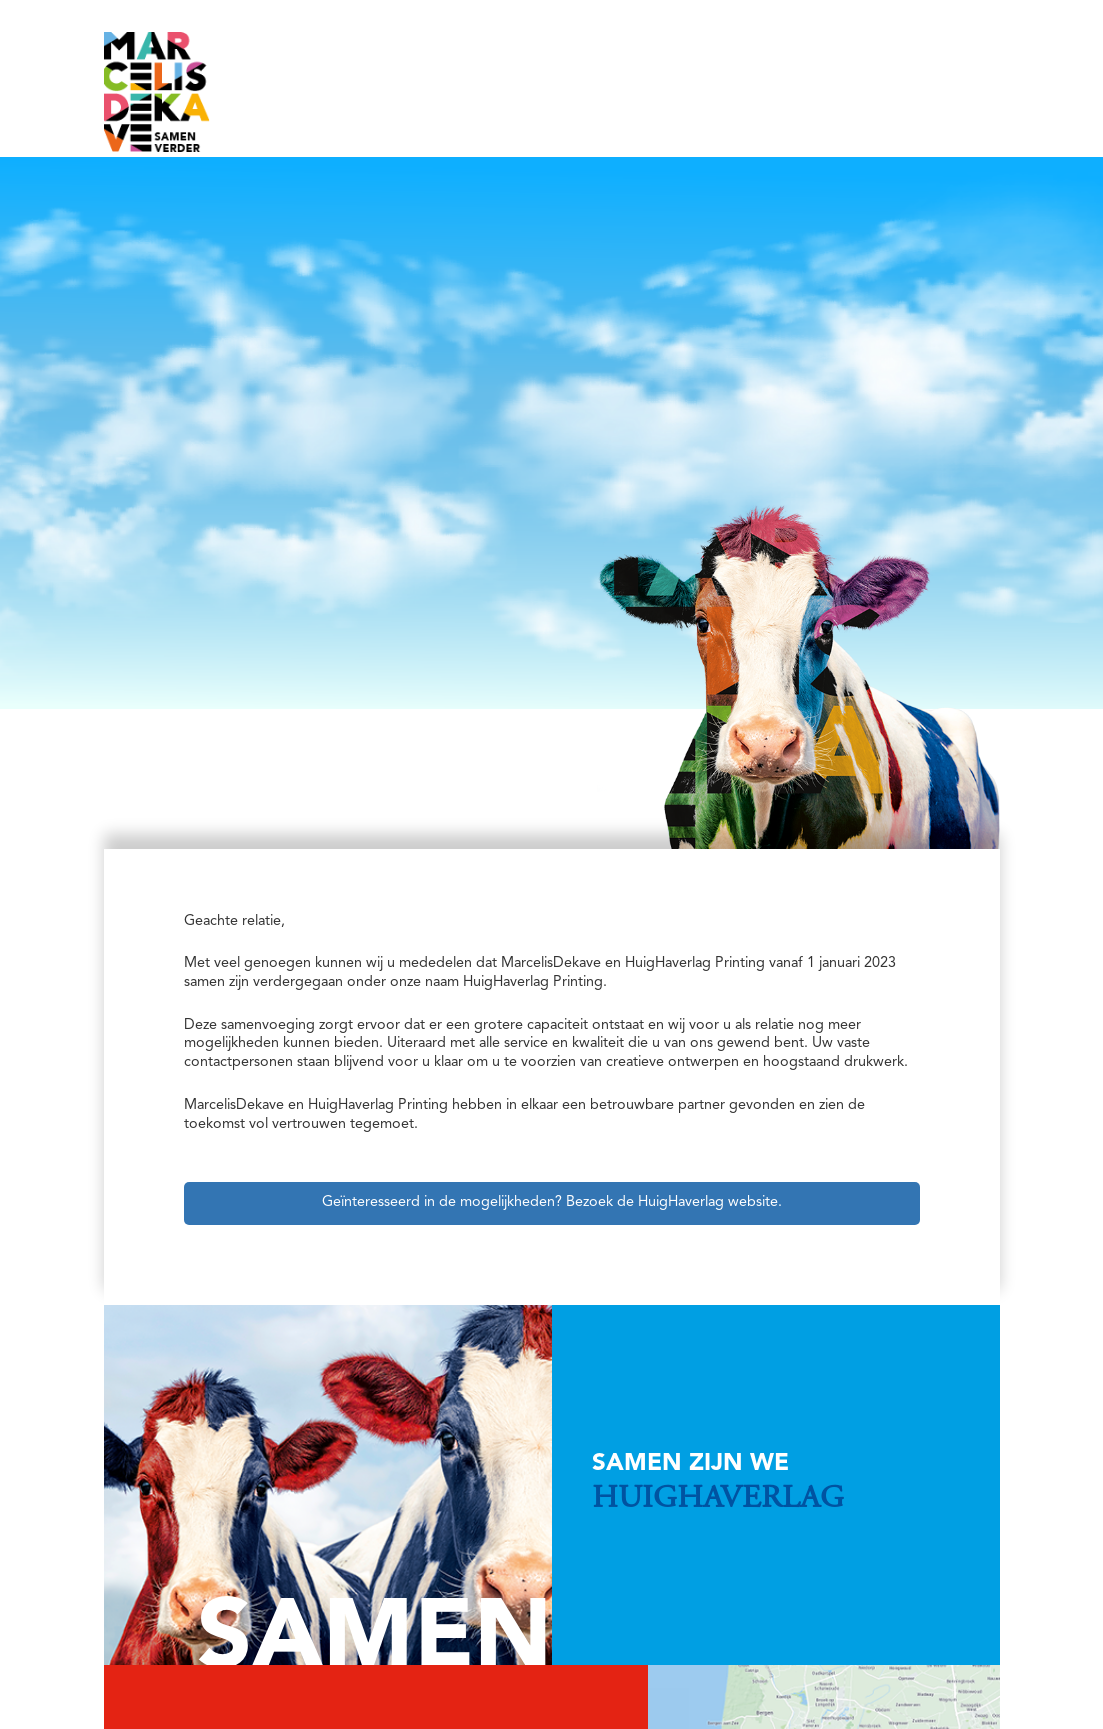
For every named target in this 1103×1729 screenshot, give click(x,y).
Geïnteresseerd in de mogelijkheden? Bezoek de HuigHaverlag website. (552, 1202)
